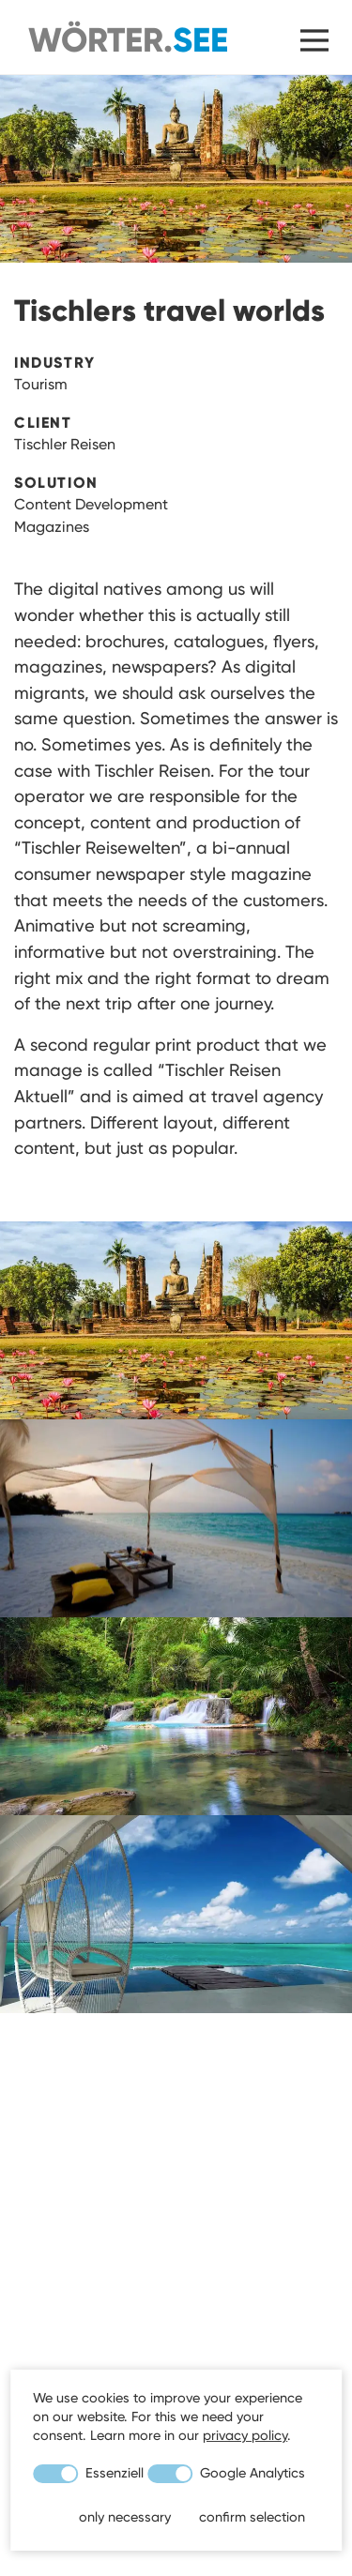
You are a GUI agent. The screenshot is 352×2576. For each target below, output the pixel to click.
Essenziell (88, 2473)
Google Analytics (226, 2473)
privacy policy (245, 2435)
